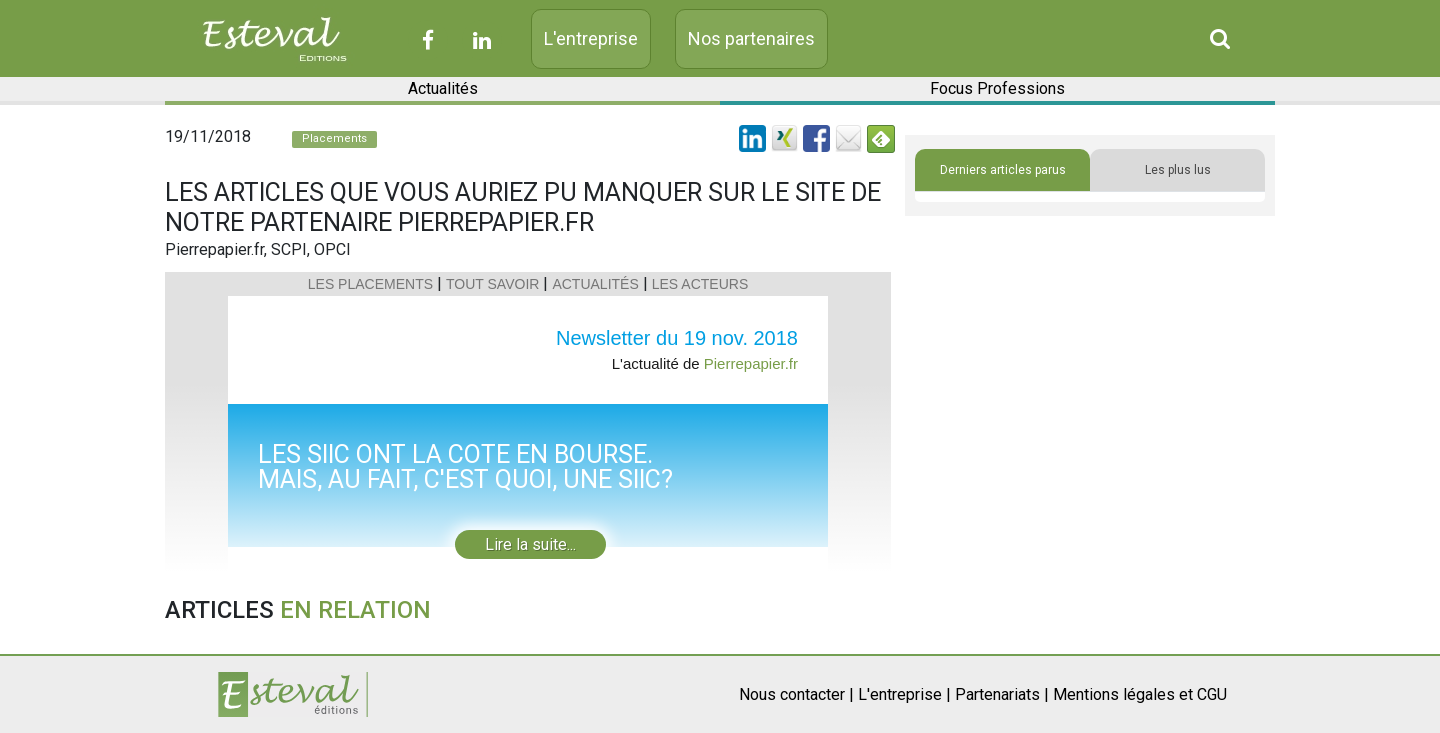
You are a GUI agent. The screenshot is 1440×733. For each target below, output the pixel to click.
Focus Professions (997, 88)
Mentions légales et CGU (1140, 694)
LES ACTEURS (700, 284)
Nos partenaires (751, 38)
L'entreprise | (904, 694)
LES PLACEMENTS (370, 284)
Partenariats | (1002, 694)
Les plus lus (1178, 170)
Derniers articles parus (1003, 170)
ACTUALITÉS (595, 284)
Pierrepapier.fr (751, 363)
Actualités (443, 88)
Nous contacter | (796, 694)
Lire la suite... (530, 544)
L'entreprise (591, 38)
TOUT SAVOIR (492, 284)
